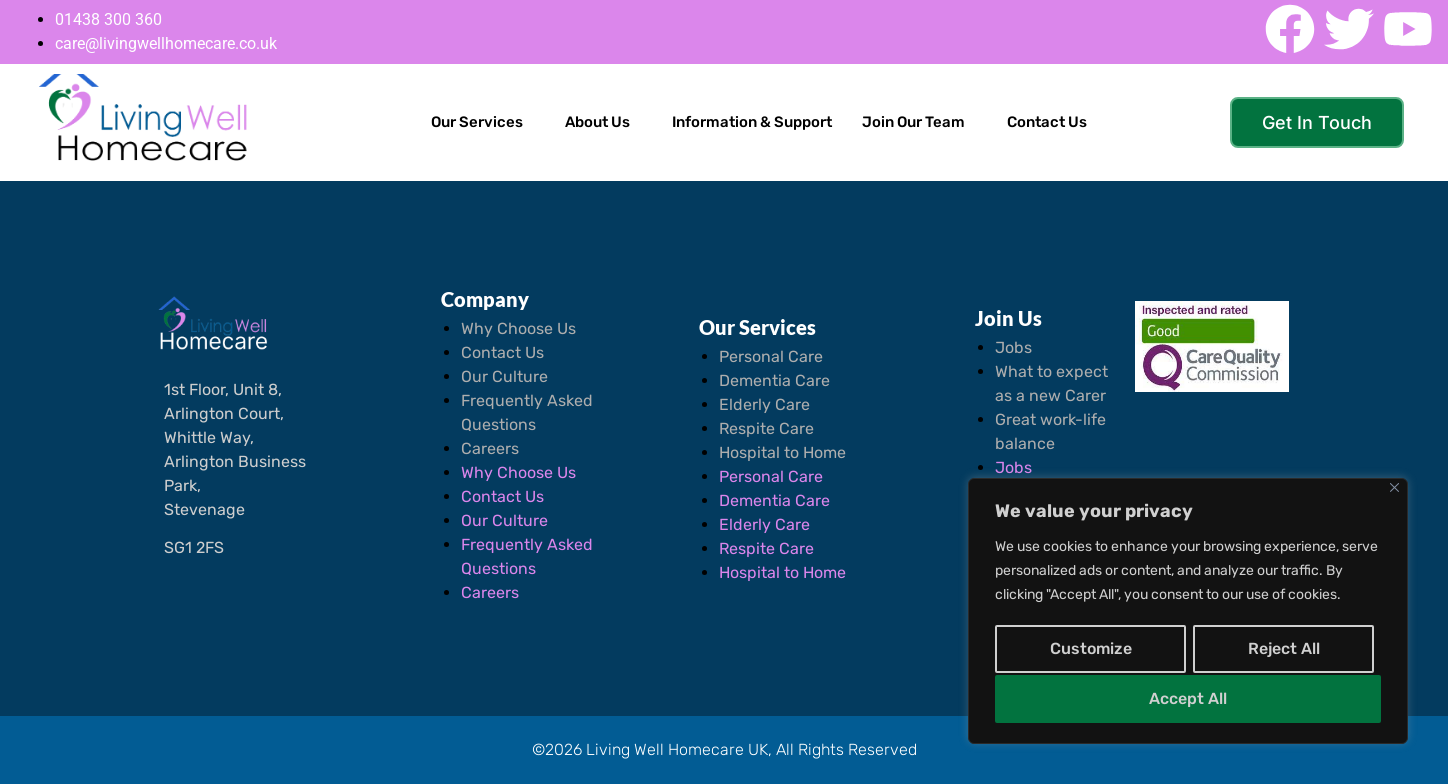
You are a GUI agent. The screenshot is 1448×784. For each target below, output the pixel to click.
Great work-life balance (1050, 431)
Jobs (1013, 347)
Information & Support (752, 122)
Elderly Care (764, 404)
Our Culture (504, 376)
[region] (1188, 613)
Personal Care (771, 356)
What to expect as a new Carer (1051, 383)
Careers (490, 448)
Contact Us (1047, 122)
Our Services (477, 122)
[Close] (1394, 491)
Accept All (1188, 698)
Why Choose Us (518, 328)
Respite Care (766, 428)
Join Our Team (913, 122)
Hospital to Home (782, 452)
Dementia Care (774, 380)
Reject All (1283, 650)
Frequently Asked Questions (527, 412)
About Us (597, 122)
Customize (1090, 650)
